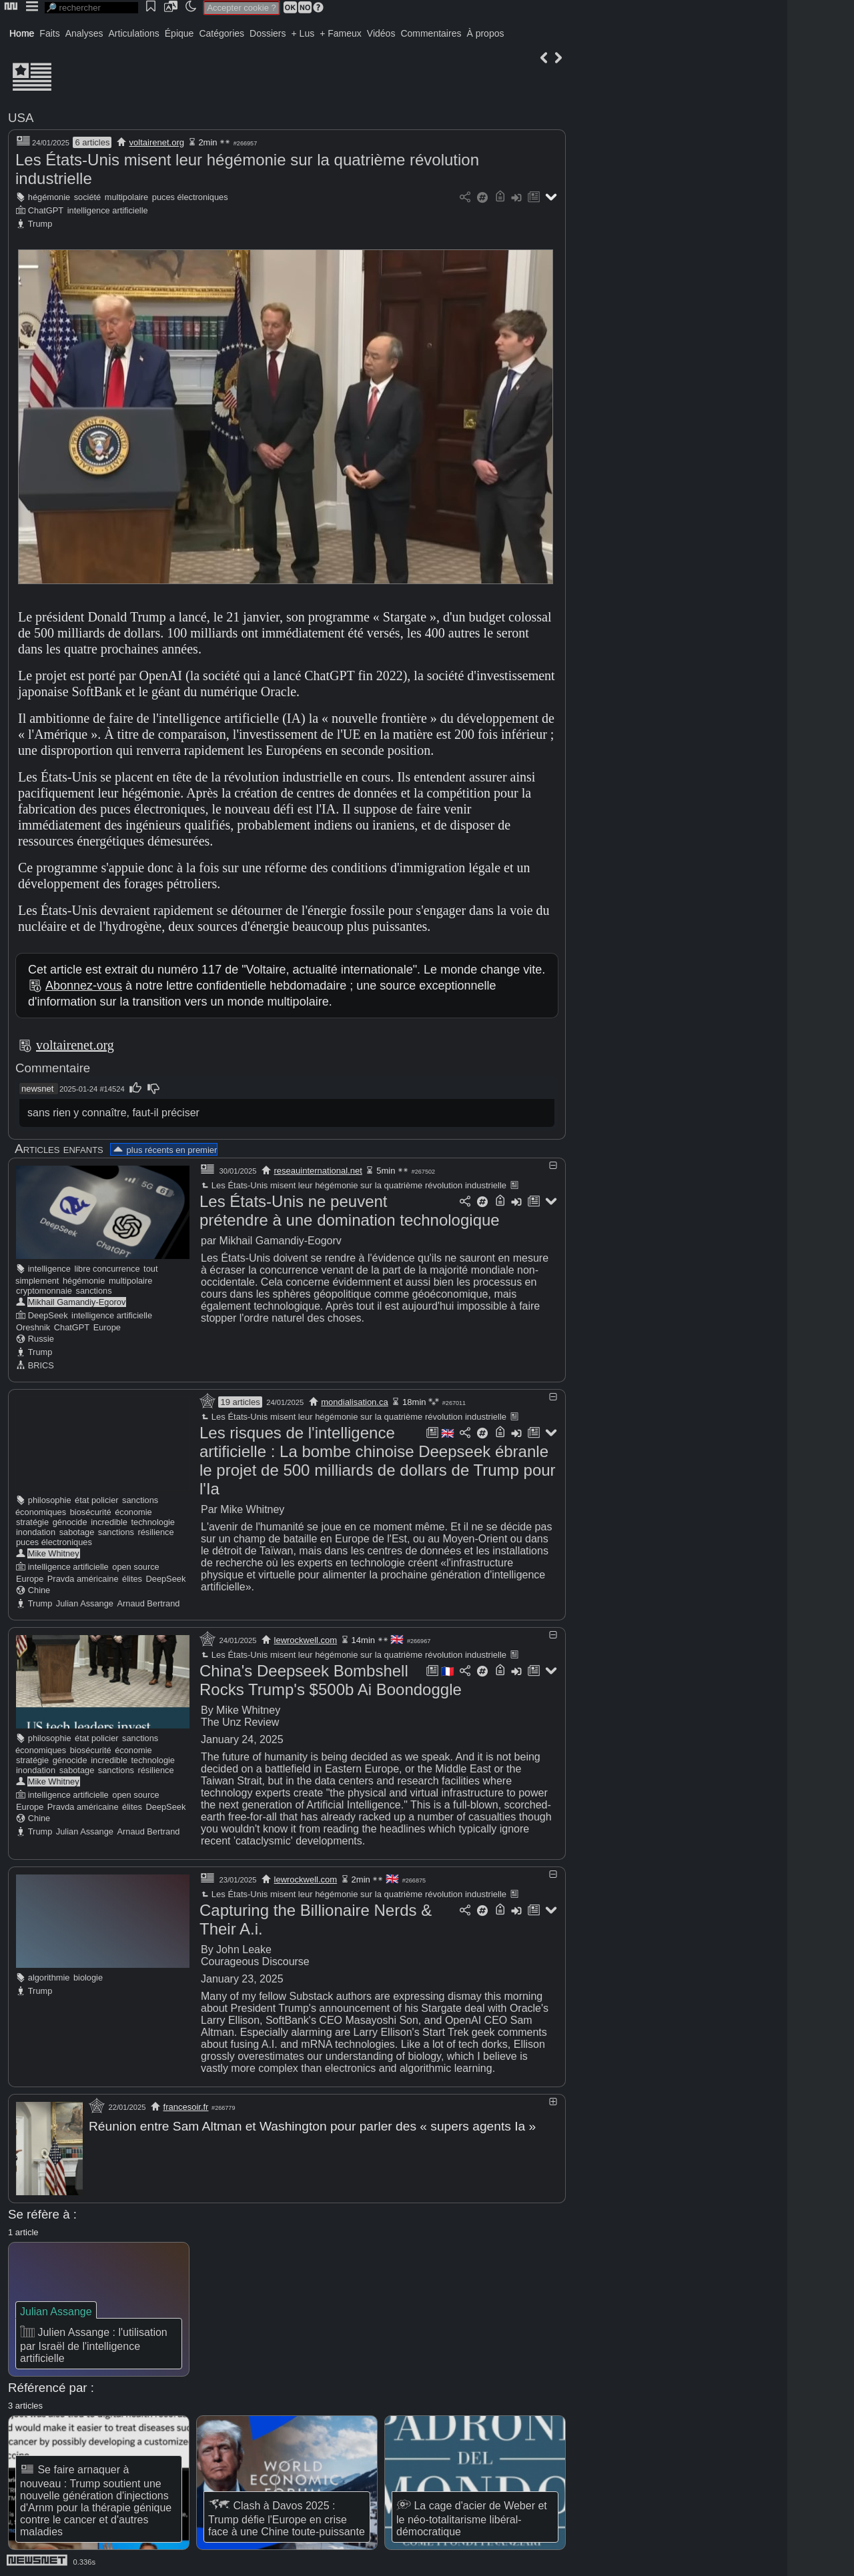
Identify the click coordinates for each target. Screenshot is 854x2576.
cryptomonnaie (44, 1291)
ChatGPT (45, 210)
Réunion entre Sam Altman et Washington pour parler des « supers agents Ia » (312, 2126)
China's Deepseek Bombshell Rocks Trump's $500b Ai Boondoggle (330, 1680)
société (87, 197)
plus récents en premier (164, 1150)
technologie (153, 1522)
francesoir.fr (186, 2107)
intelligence (49, 1269)
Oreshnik (33, 1327)
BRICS (41, 1365)
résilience (155, 1532)
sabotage (77, 1532)
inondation (35, 1532)
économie (133, 1512)
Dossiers (268, 33)
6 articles (92, 142)
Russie (41, 1339)
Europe (107, 1327)
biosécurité (90, 1512)
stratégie (32, 1522)
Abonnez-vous (83, 985)
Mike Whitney (53, 1553)
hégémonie (49, 197)
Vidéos (381, 33)
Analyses (84, 33)
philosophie (49, 1500)
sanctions (94, 1291)
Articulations (134, 33)
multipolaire (126, 197)
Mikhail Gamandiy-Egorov (77, 1302)
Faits (49, 33)
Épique (179, 33)
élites (132, 1579)
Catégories (221, 33)
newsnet (37, 1089)
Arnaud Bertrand (148, 1603)
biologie (88, 1978)
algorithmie (49, 1978)
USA (20, 118)
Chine (39, 1590)
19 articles (240, 1402)
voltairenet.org (156, 142)
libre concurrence (106, 1269)
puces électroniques (190, 197)
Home (21, 33)
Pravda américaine (83, 1579)
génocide (70, 1522)
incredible (109, 1522)
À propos (485, 33)
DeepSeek (48, 1315)
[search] (91, 7)
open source (135, 1567)
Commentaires (430, 33)
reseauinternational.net (318, 1171)
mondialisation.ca (354, 1402)
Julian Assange (84, 1603)
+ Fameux (341, 33)
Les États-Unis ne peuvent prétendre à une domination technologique (349, 1210)
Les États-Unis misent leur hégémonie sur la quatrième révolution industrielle (352, 1185)
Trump (40, 224)
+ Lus (303, 33)
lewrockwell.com (306, 1640)
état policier (96, 1500)
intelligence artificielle (107, 210)
